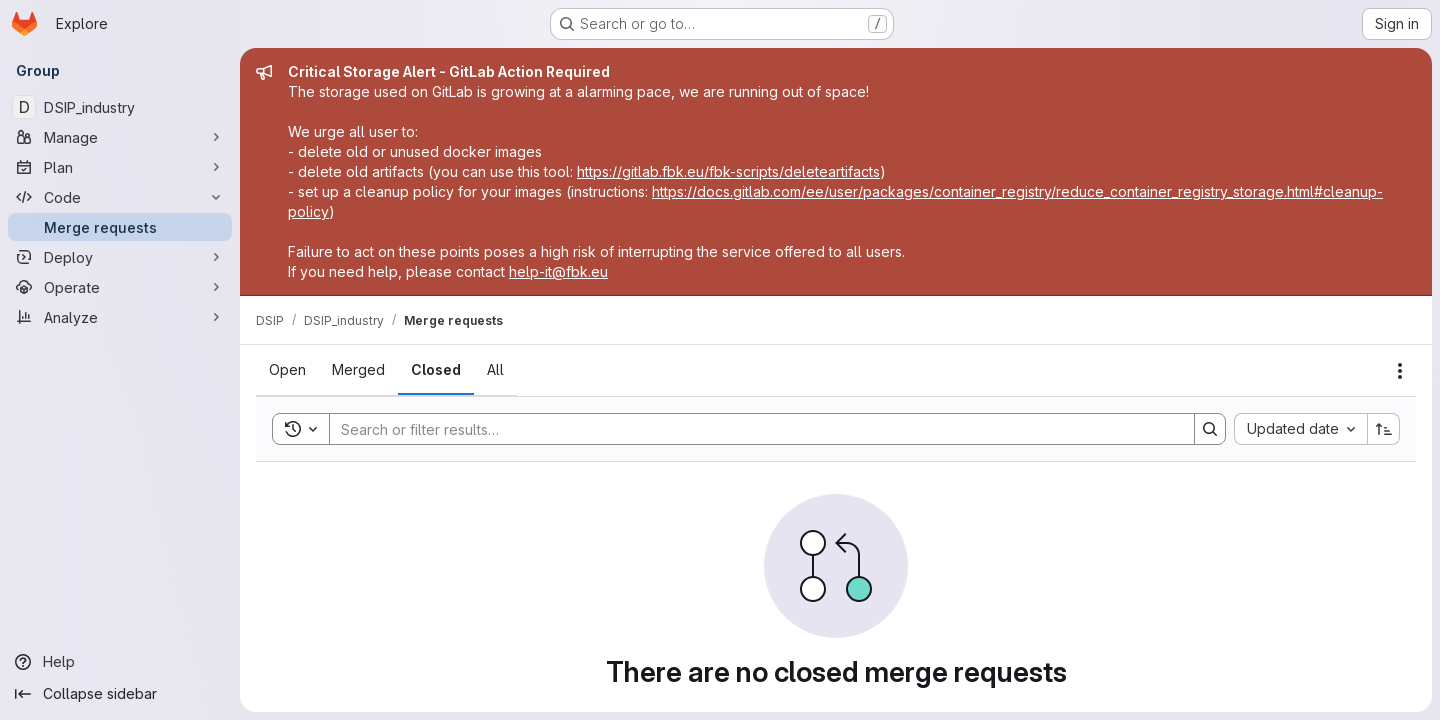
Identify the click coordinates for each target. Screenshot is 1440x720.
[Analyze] (120, 317)
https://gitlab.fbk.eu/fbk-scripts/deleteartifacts (728, 171)
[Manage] (120, 137)
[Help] (120, 662)
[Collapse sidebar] (120, 694)
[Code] (120, 197)
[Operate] (120, 287)
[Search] (752, 429)
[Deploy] (120, 257)
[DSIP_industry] (120, 107)
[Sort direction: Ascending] (1384, 429)
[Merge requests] (120, 227)
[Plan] (120, 167)
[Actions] (1400, 371)
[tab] (287, 370)
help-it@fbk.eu (558, 271)
